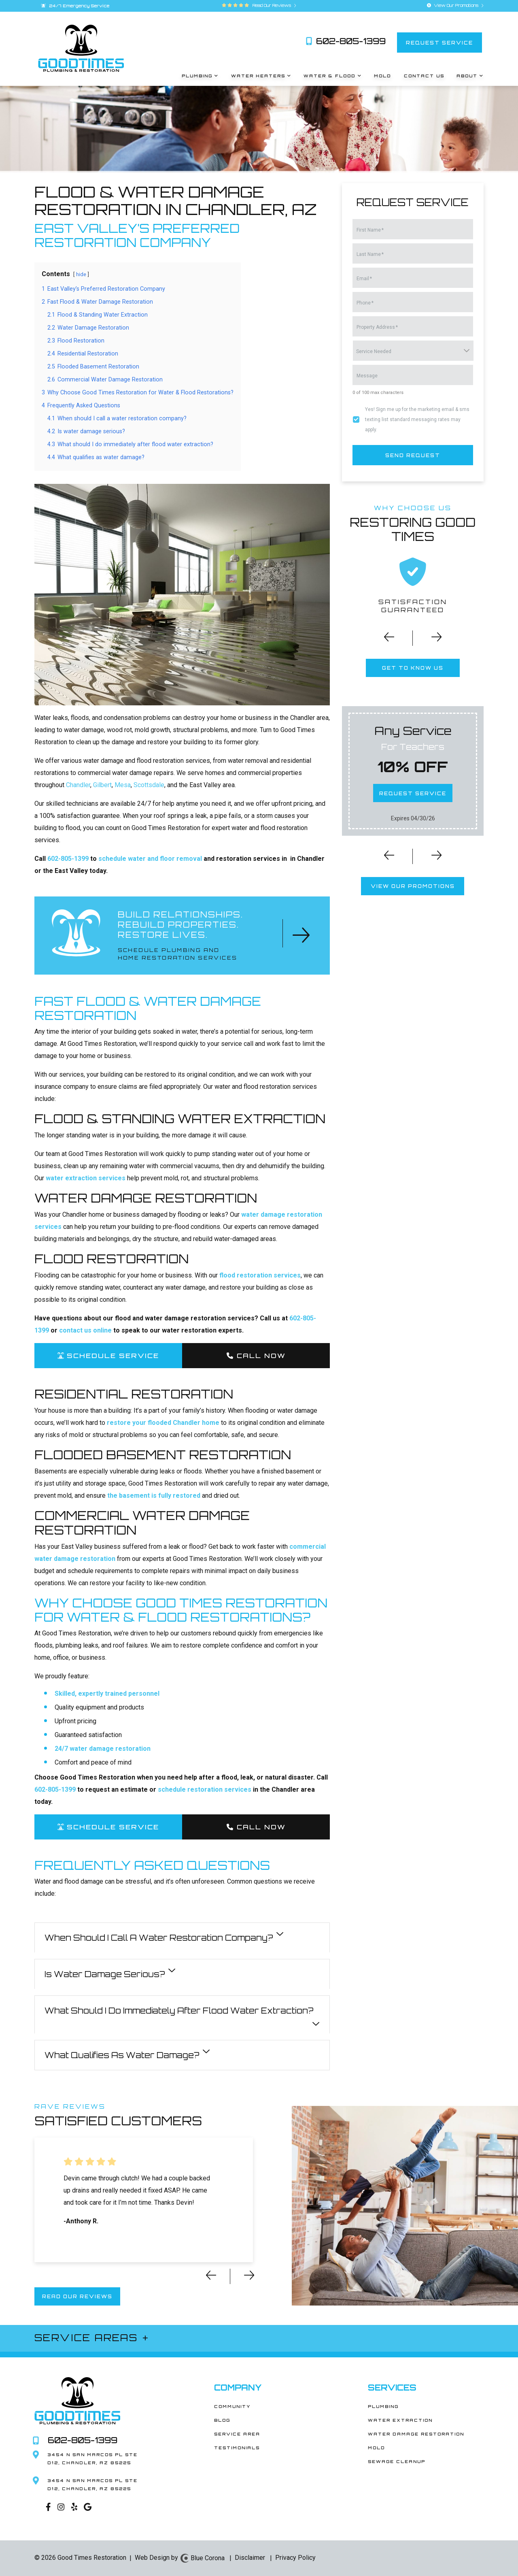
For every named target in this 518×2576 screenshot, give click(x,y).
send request (412, 455)
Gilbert (102, 785)
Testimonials (237, 2447)
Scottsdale (149, 785)
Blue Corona (202, 2558)
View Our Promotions (455, 5)
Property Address (377, 327)
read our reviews (77, 2296)
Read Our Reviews (273, 5)
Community (232, 2406)
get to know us (413, 668)
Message (367, 376)
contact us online (85, 1330)
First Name (370, 230)
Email (364, 278)
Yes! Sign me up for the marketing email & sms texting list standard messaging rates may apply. (417, 419)
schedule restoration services (204, 1789)
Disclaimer (250, 2558)
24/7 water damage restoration (103, 1748)
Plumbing (383, 2406)
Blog (222, 2420)
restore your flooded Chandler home (163, 1422)
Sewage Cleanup (396, 2461)
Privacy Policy (295, 2558)
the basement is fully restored (153, 1495)
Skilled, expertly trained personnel (107, 1693)
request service (439, 42)
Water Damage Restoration (416, 2433)
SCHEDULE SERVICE (108, 1356)
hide (81, 274)
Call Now (256, 1356)
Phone (365, 303)
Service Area (237, 2433)
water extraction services (85, 1178)
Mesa (123, 785)
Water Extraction (400, 2420)
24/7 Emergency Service (75, 5)
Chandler (78, 785)
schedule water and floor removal (150, 858)
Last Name (370, 254)
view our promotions (413, 886)
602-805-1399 (346, 41)
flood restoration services (260, 1275)
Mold (376, 2447)
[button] (383, 640)
